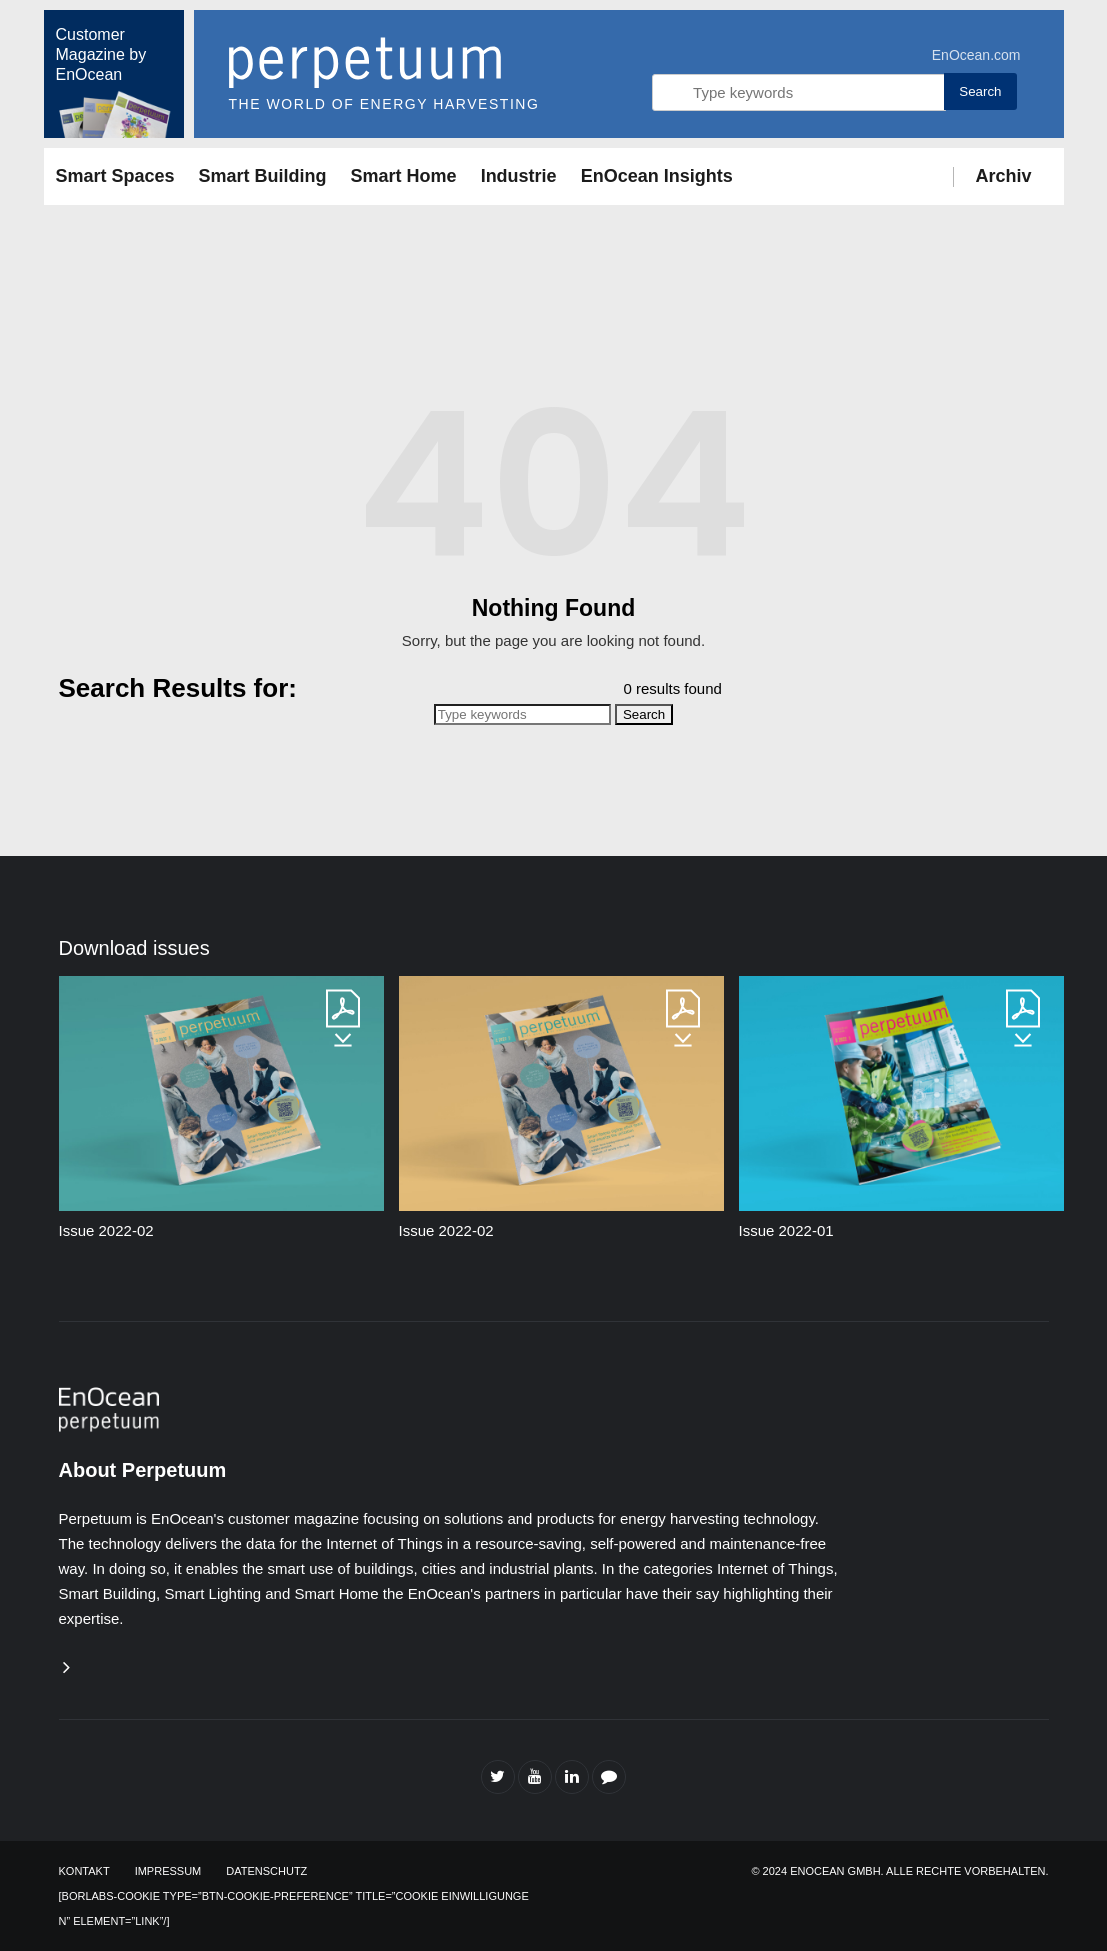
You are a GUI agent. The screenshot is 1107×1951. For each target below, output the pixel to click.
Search (980, 91)
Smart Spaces (115, 176)
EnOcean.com (976, 55)
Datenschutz (266, 1871)
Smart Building (263, 176)
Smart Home (404, 176)
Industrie (519, 176)
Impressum (168, 1871)
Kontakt (84, 1871)
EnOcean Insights (657, 176)
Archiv (1003, 176)
